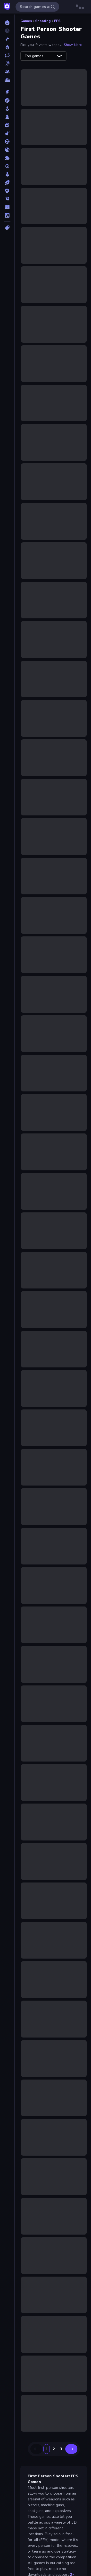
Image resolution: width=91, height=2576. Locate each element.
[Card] (7, 125)
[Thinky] (7, 199)
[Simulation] (7, 174)
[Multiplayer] (7, 72)
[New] (7, 39)
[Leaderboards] (7, 80)
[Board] (7, 117)
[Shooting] (7, 166)
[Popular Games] (7, 47)
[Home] (7, 22)
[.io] (7, 150)
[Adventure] (7, 100)
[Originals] (7, 63)
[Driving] (7, 141)
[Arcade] (7, 109)
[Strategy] (7, 191)
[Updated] (7, 55)
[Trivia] (7, 207)
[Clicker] (7, 133)
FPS (57, 21)
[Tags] (7, 228)
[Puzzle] (7, 158)
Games (26, 21)
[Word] (7, 215)
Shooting (43, 21)
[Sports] (7, 182)
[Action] (7, 92)
